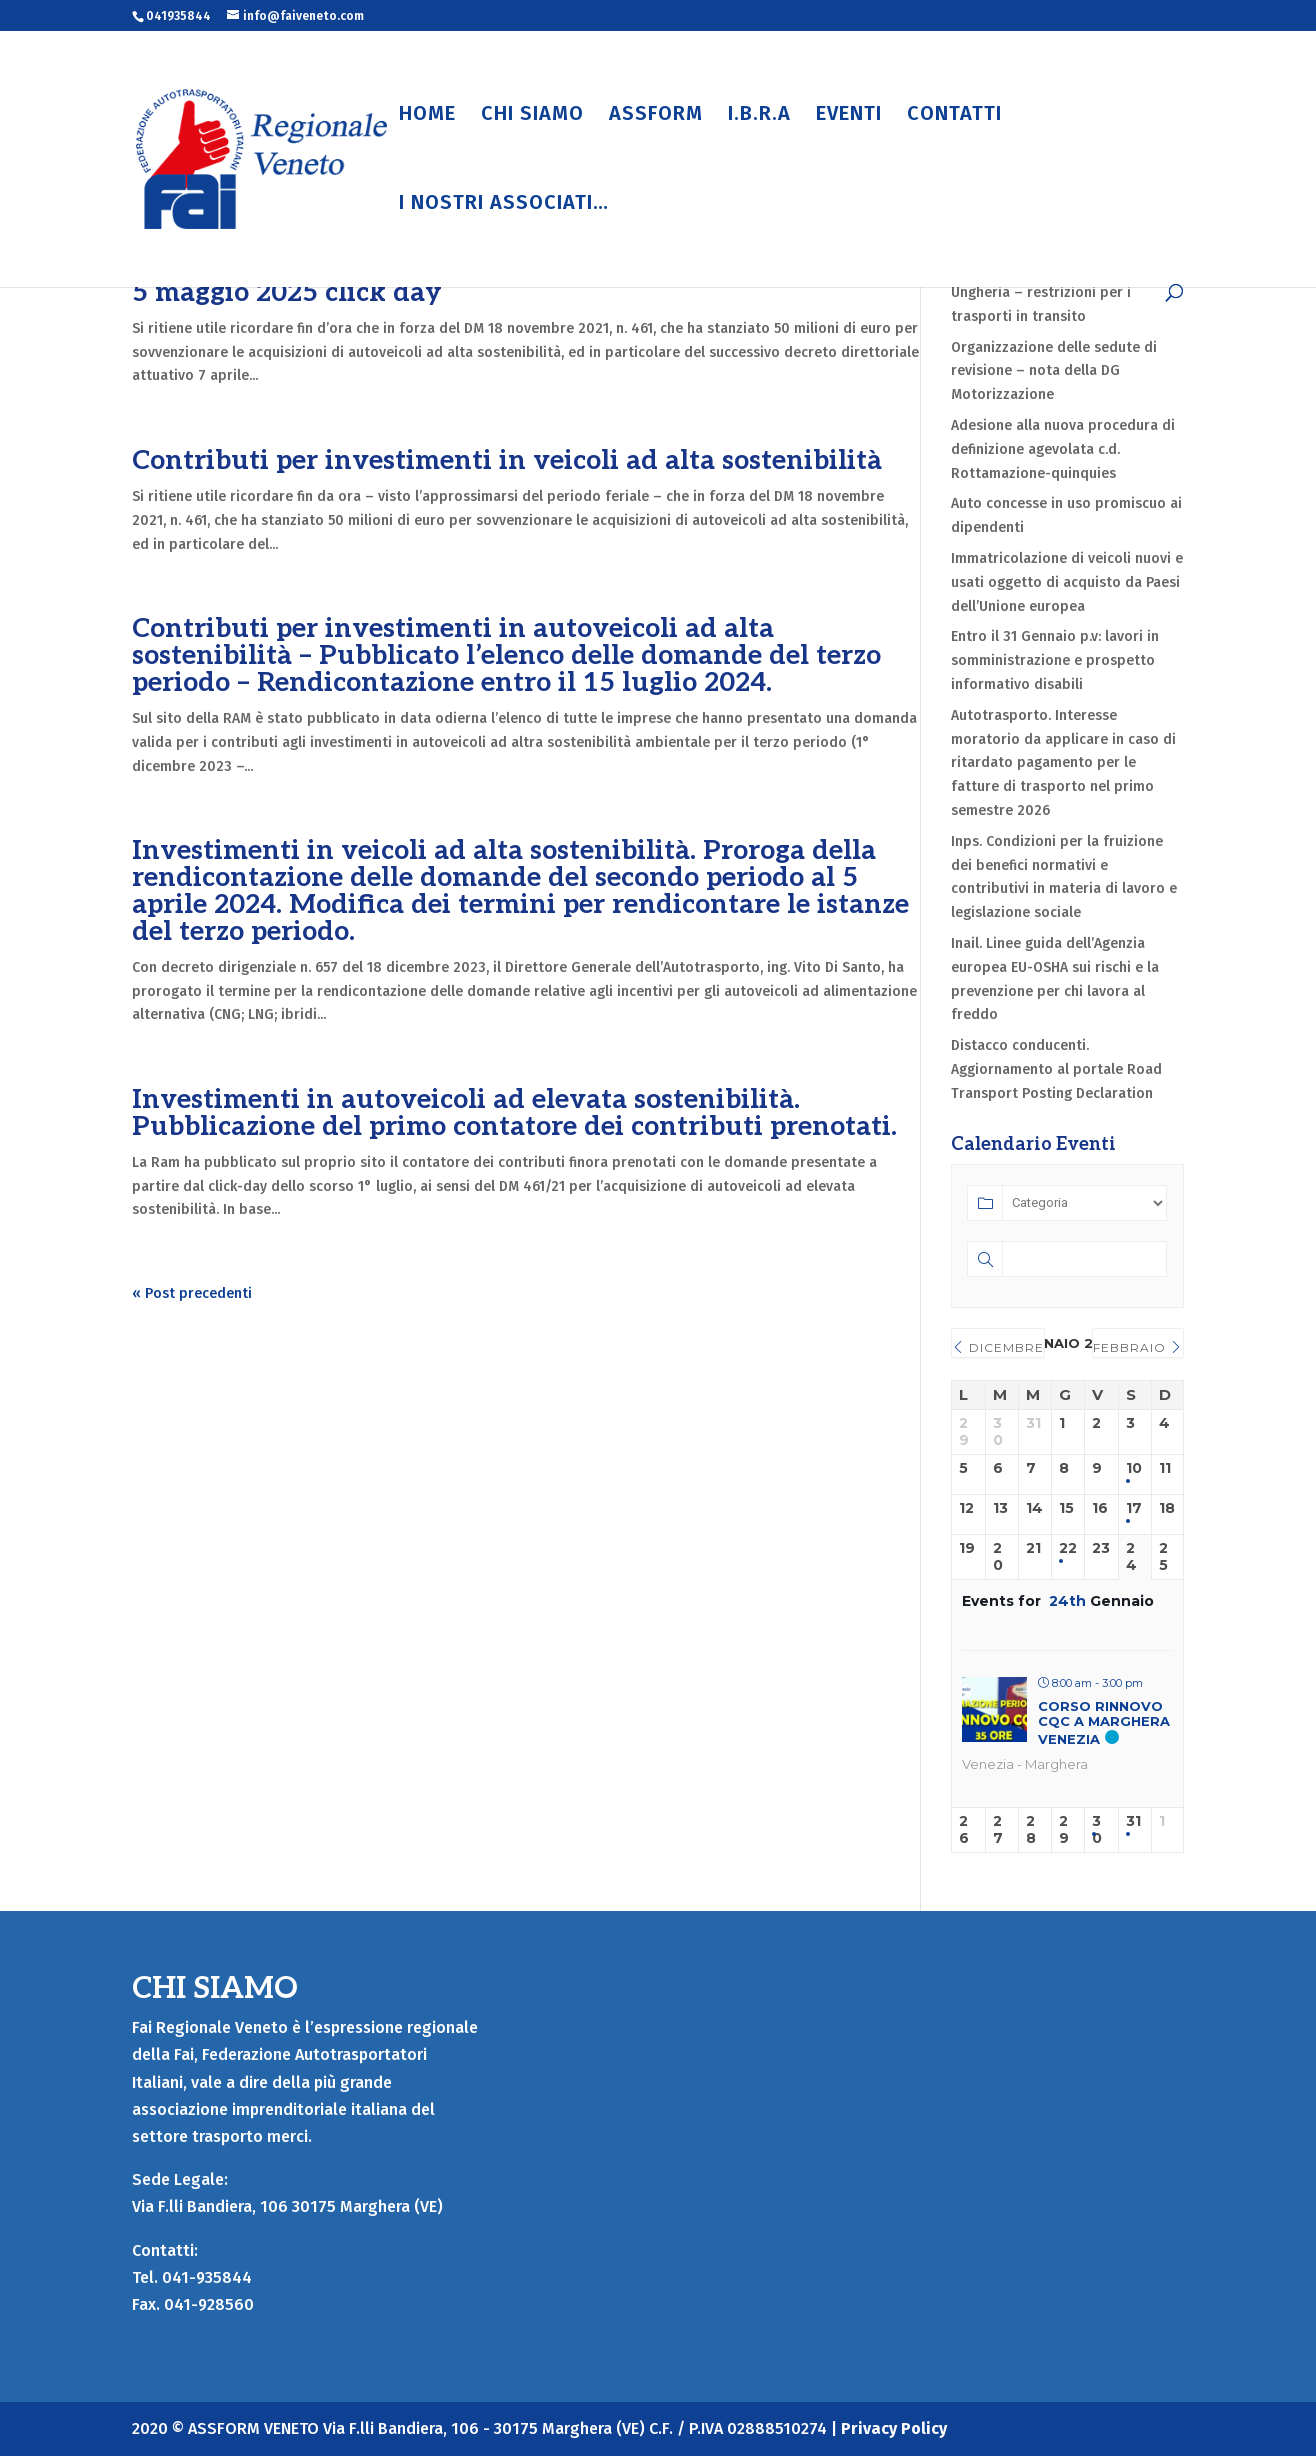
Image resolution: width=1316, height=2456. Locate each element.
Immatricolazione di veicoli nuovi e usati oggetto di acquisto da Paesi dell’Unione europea (1067, 582)
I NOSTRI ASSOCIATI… (504, 204)
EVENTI (849, 115)
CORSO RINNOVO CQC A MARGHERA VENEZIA (1104, 1722)
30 (1097, 1830)
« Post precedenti (192, 1293)
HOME (427, 115)
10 (1134, 1468)
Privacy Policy (894, 2428)
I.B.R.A (759, 115)
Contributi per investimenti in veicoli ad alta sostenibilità (507, 461)
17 (1134, 1508)
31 (1133, 1821)
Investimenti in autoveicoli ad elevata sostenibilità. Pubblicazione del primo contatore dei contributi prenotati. (514, 1113)
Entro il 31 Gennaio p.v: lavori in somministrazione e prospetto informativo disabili (1055, 660)
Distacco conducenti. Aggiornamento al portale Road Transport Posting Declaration (1056, 1069)
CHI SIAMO (532, 115)
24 (1131, 1557)
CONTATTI (954, 115)
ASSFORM (656, 115)
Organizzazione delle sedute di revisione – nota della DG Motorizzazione (1054, 371)
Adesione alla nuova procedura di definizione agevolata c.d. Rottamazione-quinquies (1063, 449)
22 (1068, 1548)
